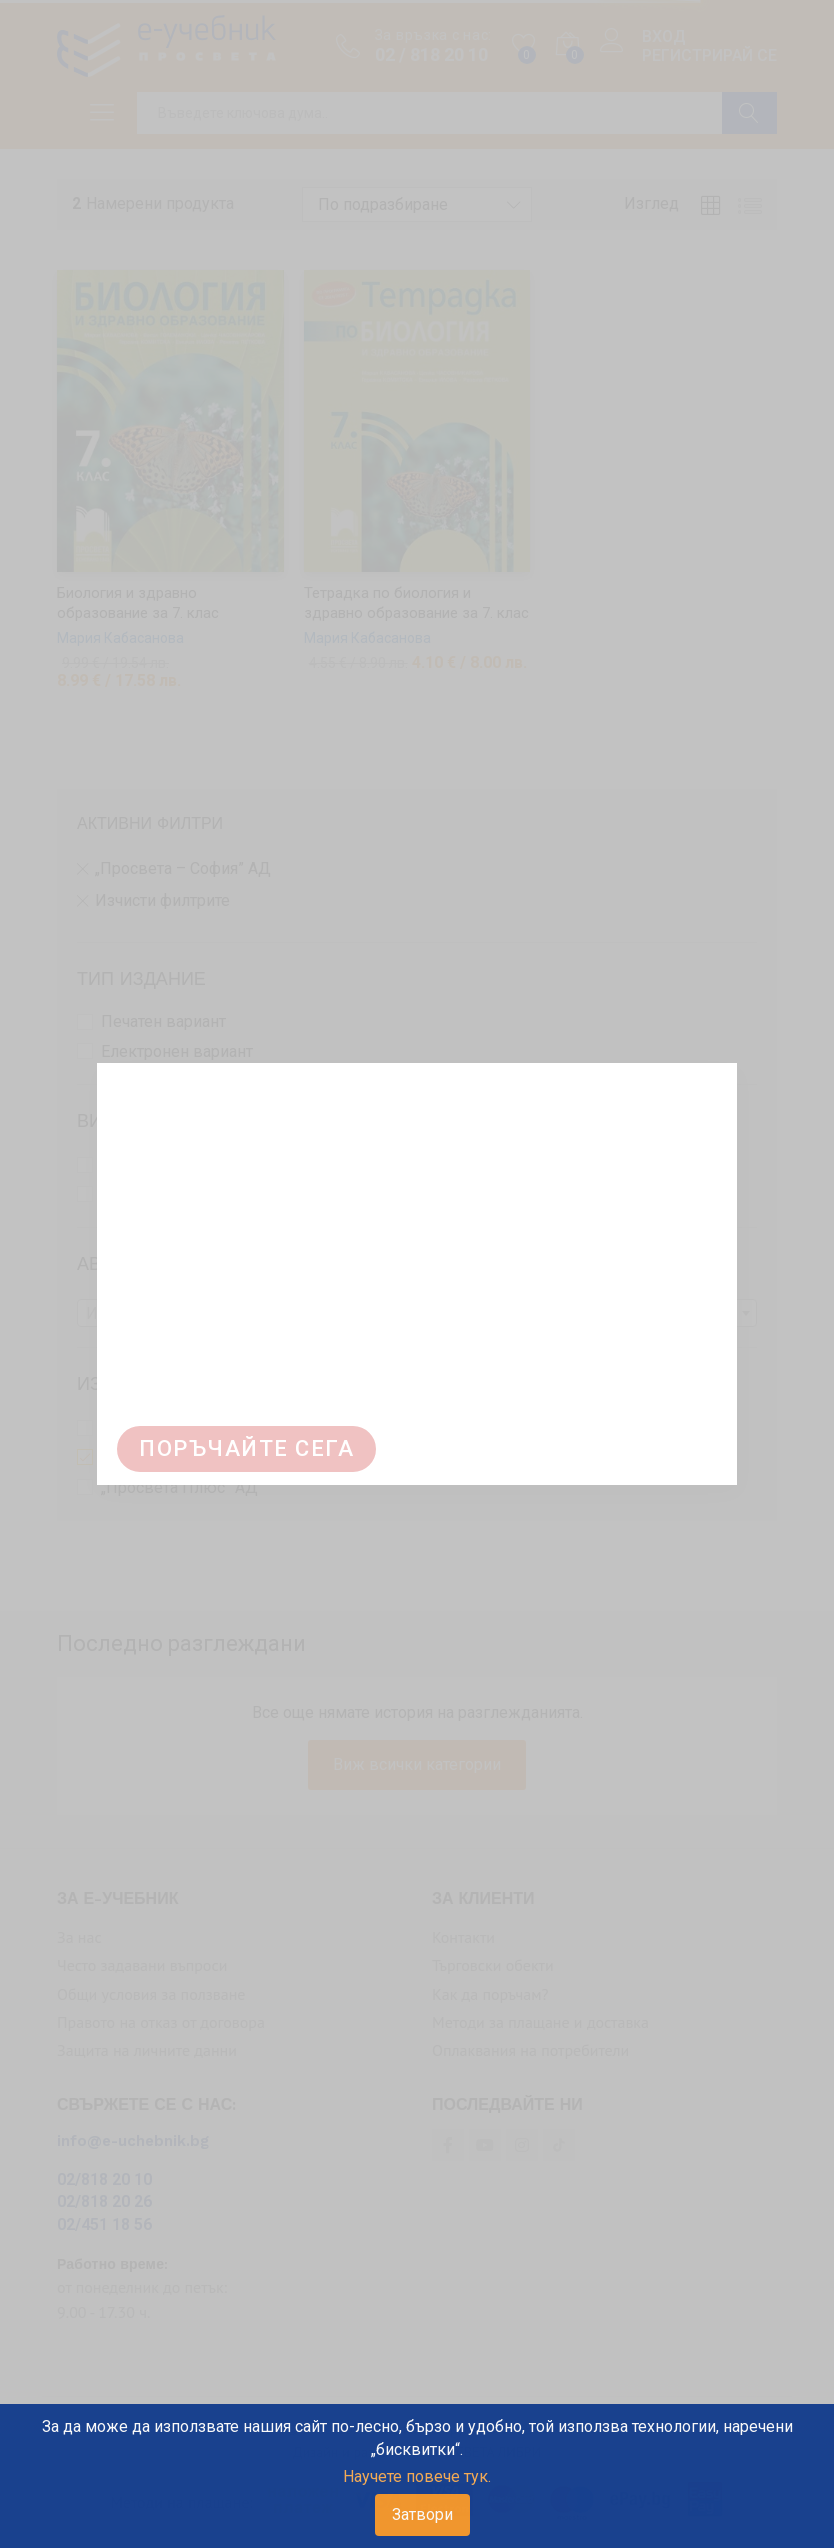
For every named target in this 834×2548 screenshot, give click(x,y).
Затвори (422, 2514)
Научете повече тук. (417, 2476)
